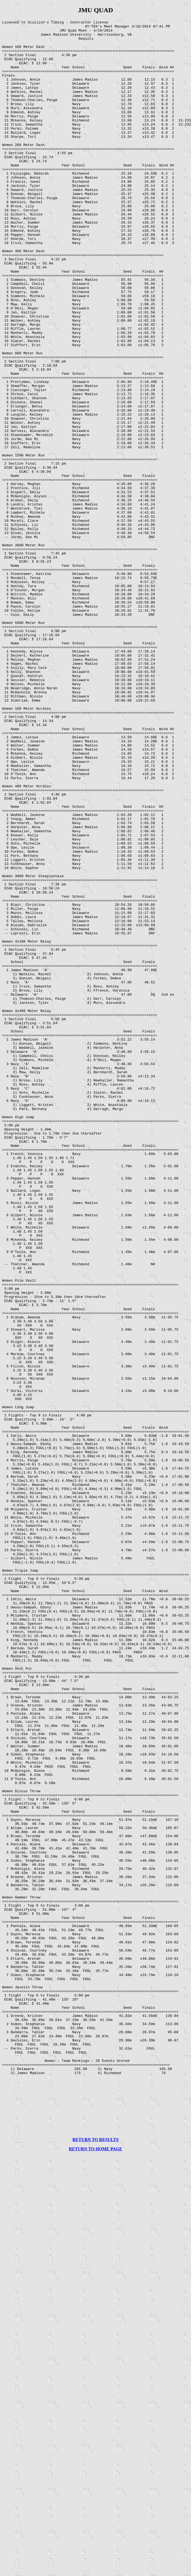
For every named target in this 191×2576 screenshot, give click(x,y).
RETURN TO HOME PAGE (95, 2559)
